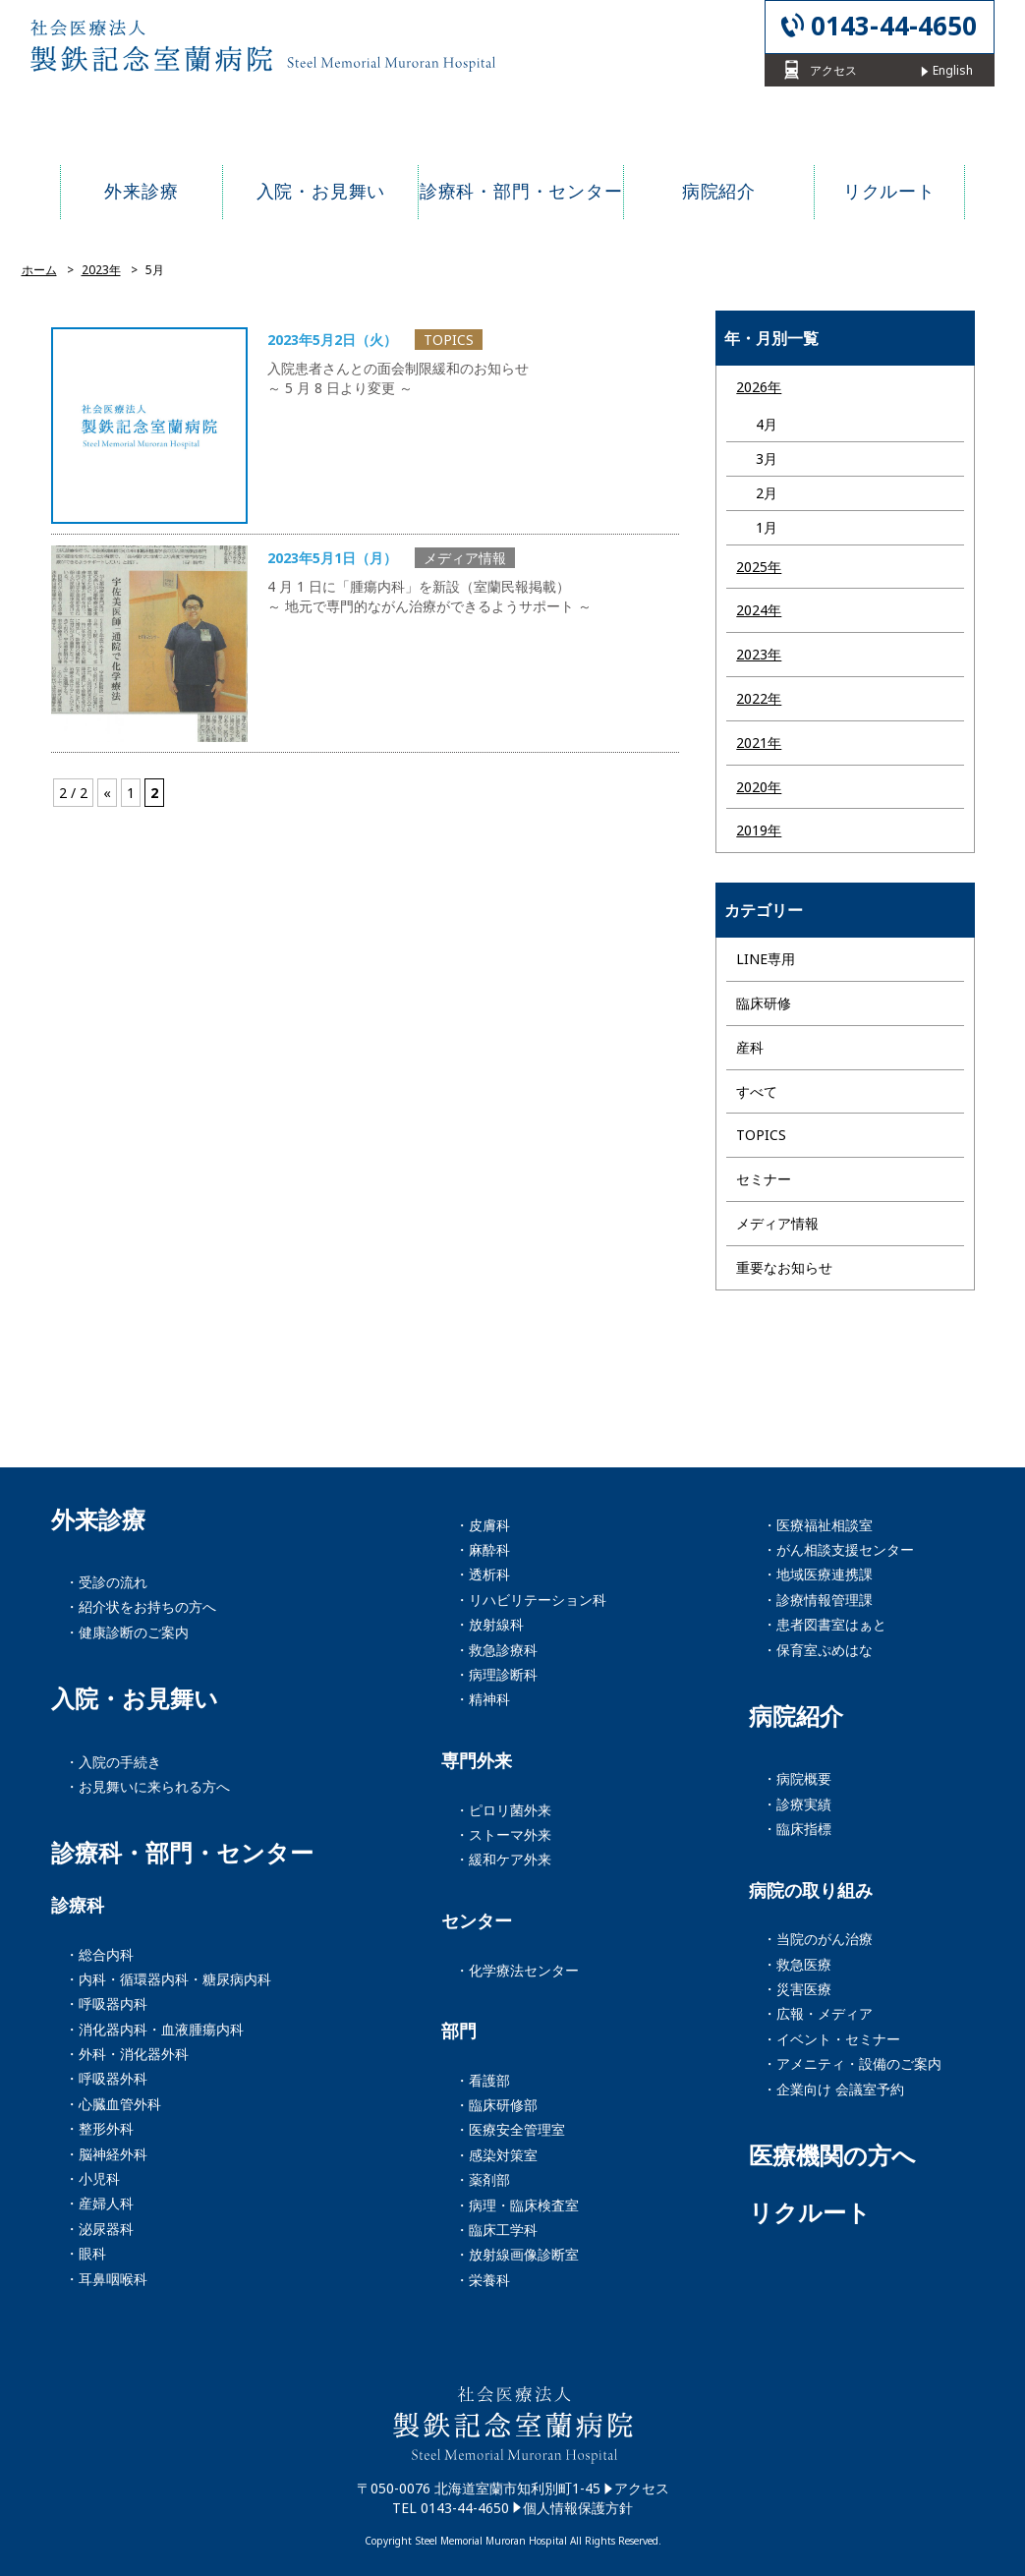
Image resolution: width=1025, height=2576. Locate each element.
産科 (750, 1047)
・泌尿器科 (99, 2228)
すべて (756, 1091)
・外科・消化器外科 (127, 2053)
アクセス (641, 2488)
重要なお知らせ (784, 1267)
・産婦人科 (99, 2203)
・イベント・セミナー (831, 2039)
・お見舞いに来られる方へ (147, 1786)
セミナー (763, 1179)
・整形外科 (99, 2128)
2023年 (758, 654)
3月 (766, 458)
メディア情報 (777, 1223)
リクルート (810, 2212)
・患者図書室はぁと (824, 1624)
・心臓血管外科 (113, 2103)
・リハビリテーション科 (530, 1599)
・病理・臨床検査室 (517, 2205)
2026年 (758, 386)
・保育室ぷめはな (818, 1649)
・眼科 (85, 2253)
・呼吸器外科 (106, 2078)
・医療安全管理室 (510, 2129)
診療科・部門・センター (182, 1852)
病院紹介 (796, 1716)
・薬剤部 (482, 2179)
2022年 (758, 698)
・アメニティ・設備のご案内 (852, 2063)
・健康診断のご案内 (127, 1632)
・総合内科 (99, 1954)
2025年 (758, 566)
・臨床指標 (797, 1828)
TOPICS (761, 1134)
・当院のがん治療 (818, 1938)
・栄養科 (482, 2279)
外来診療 (98, 1519)
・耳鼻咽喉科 (106, 2278)
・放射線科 (489, 1624)
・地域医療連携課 (818, 1574)
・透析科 (482, 1574)
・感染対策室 (496, 2155)
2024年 (758, 610)
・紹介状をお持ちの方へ (140, 1606)
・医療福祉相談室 (818, 1525)
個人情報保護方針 (578, 2507)
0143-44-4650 (894, 26)
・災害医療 (797, 1988)
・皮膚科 (482, 1525)
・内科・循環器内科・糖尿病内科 (168, 1979)
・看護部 (482, 2080)
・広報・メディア (818, 2013)
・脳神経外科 (106, 2154)
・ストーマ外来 (503, 1834)
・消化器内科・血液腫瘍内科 (154, 2029)
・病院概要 (797, 1778)
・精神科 (482, 1699)
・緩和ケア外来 (503, 1859)
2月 (766, 493)
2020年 (758, 786)
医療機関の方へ (832, 2155)
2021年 (758, 742)
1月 (766, 527)
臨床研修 (763, 1003)
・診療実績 (797, 1804)
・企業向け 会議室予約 (833, 2089)
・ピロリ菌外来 (503, 1810)
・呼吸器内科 (106, 2003)
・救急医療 (797, 1964)
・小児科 (92, 2178)
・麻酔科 (482, 1549)
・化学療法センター (517, 1970)
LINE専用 (765, 958)
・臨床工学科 (496, 2229)
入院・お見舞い (134, 1698)
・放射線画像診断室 (517, 2254)
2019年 (758, 830)
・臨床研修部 (496, 2104)
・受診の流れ (106, 1582)
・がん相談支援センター (838, 1549)
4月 (766, 424)
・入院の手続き (113, 1761)
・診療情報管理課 (818, 1599)
